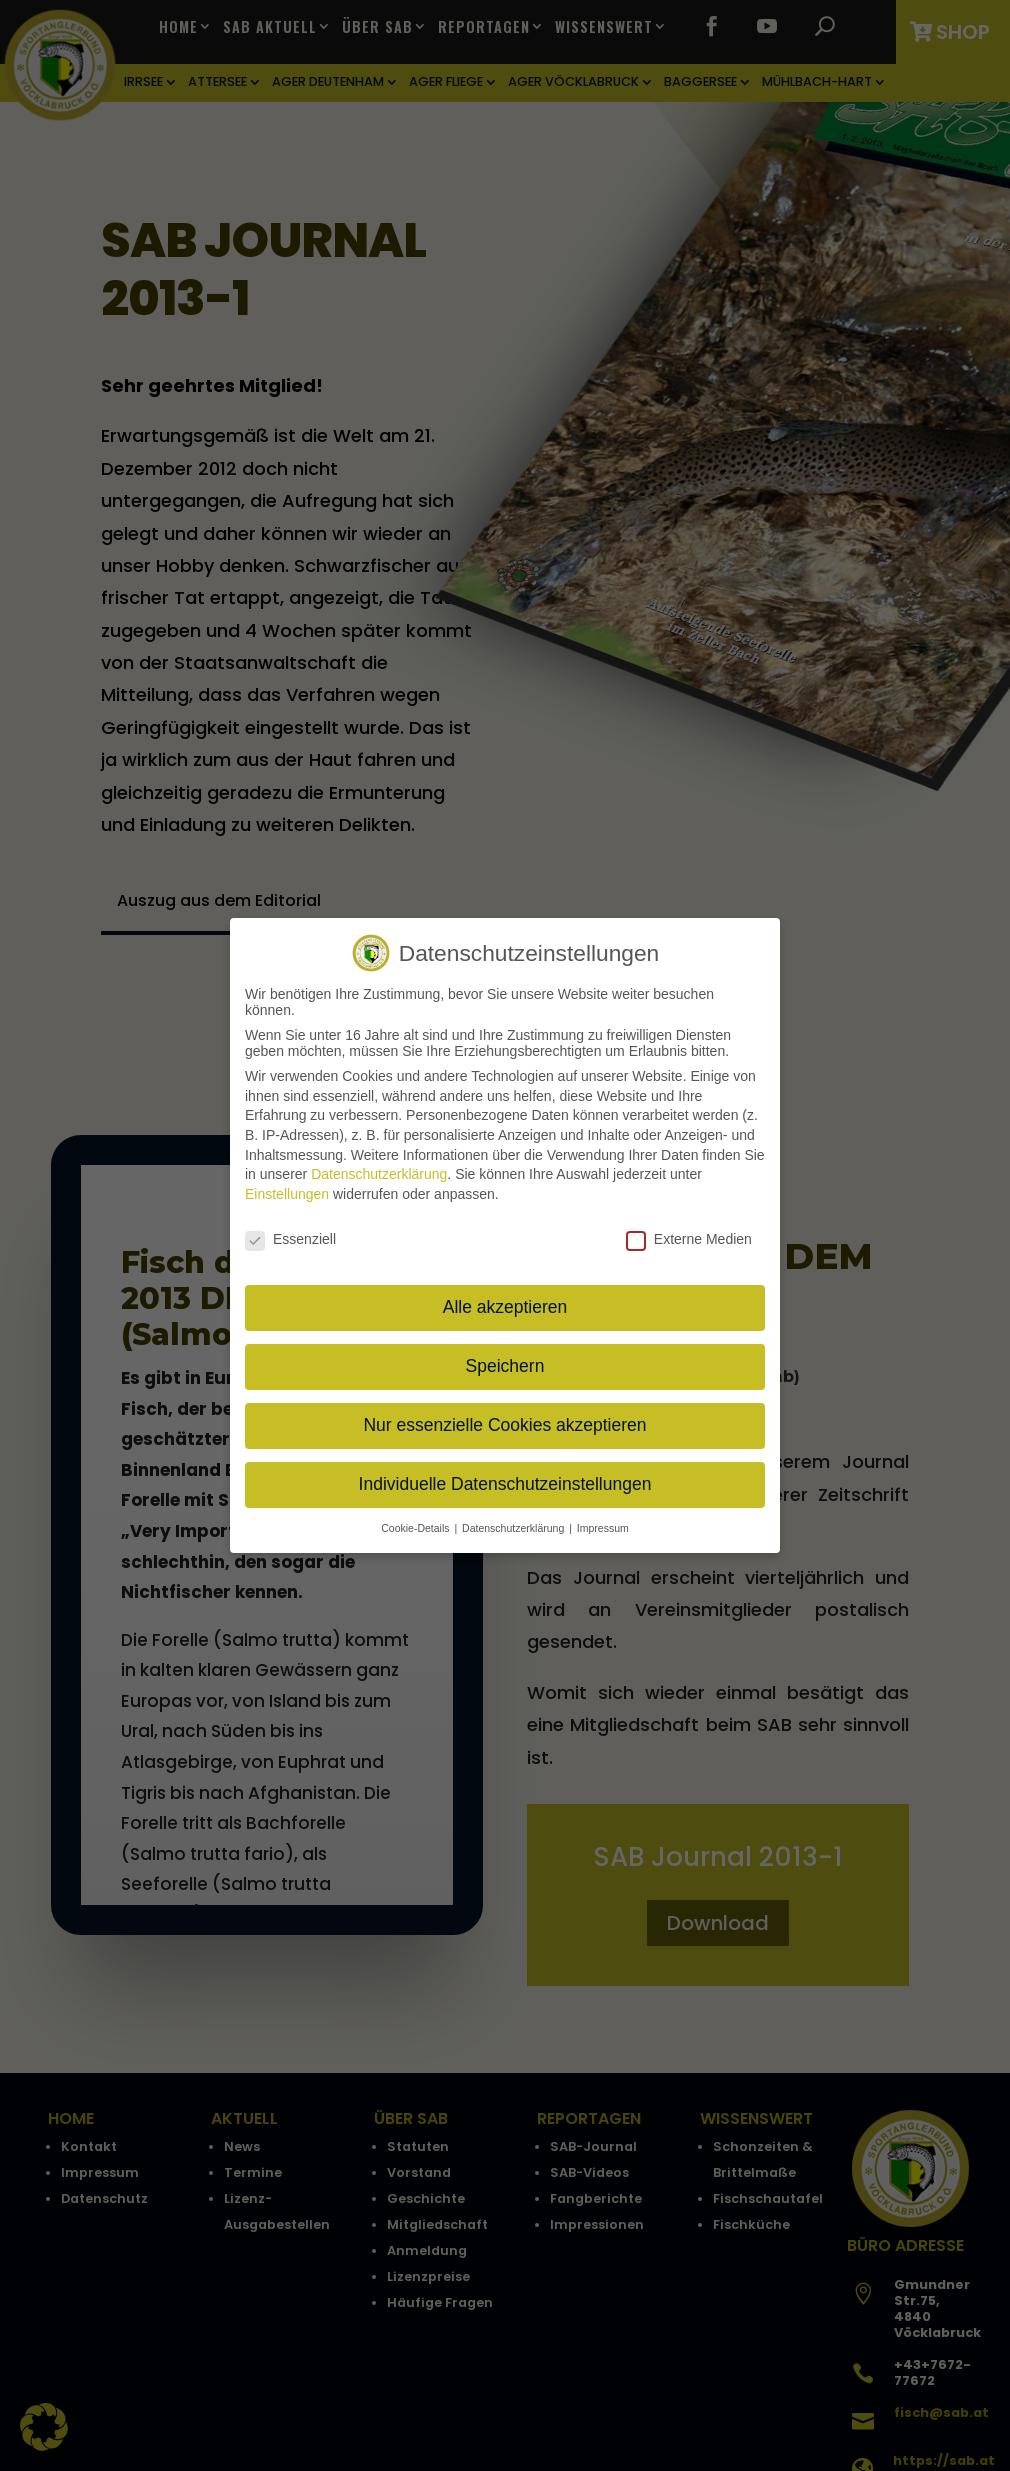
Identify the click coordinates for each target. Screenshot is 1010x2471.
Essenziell (290, 1239)
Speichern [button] (505, 1366)
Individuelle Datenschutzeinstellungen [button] (505, 1484)
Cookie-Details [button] (416, 1528)
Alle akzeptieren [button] (505, 1307)
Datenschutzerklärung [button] (514, 1528)
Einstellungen (287, 1194)
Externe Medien (689, 1239)
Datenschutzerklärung (379, 1174)
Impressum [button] (603, 1528)
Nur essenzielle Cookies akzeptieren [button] (504, 1425)
